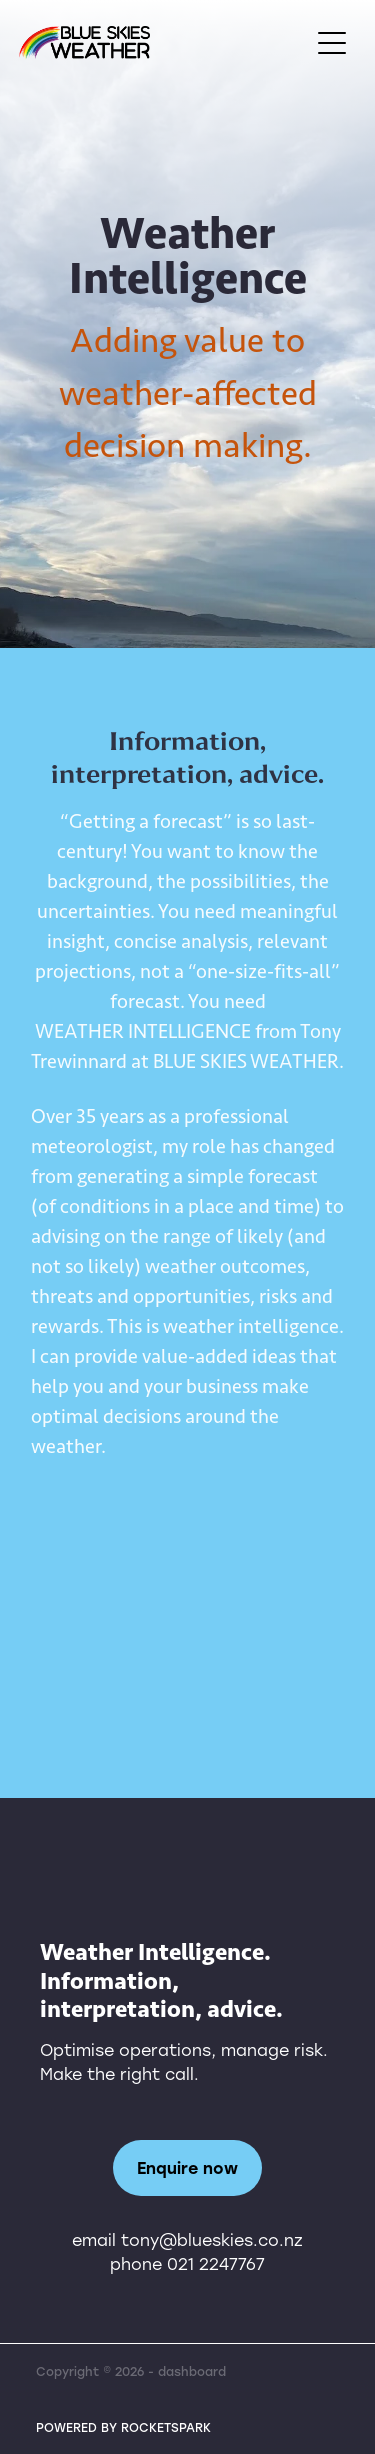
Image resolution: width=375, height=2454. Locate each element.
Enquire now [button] (187, 2167)
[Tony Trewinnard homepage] (164, 43)
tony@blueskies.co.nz (212, 2239)
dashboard (192, 2371)
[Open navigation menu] (332, 43)
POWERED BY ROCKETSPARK (123, 2427)
